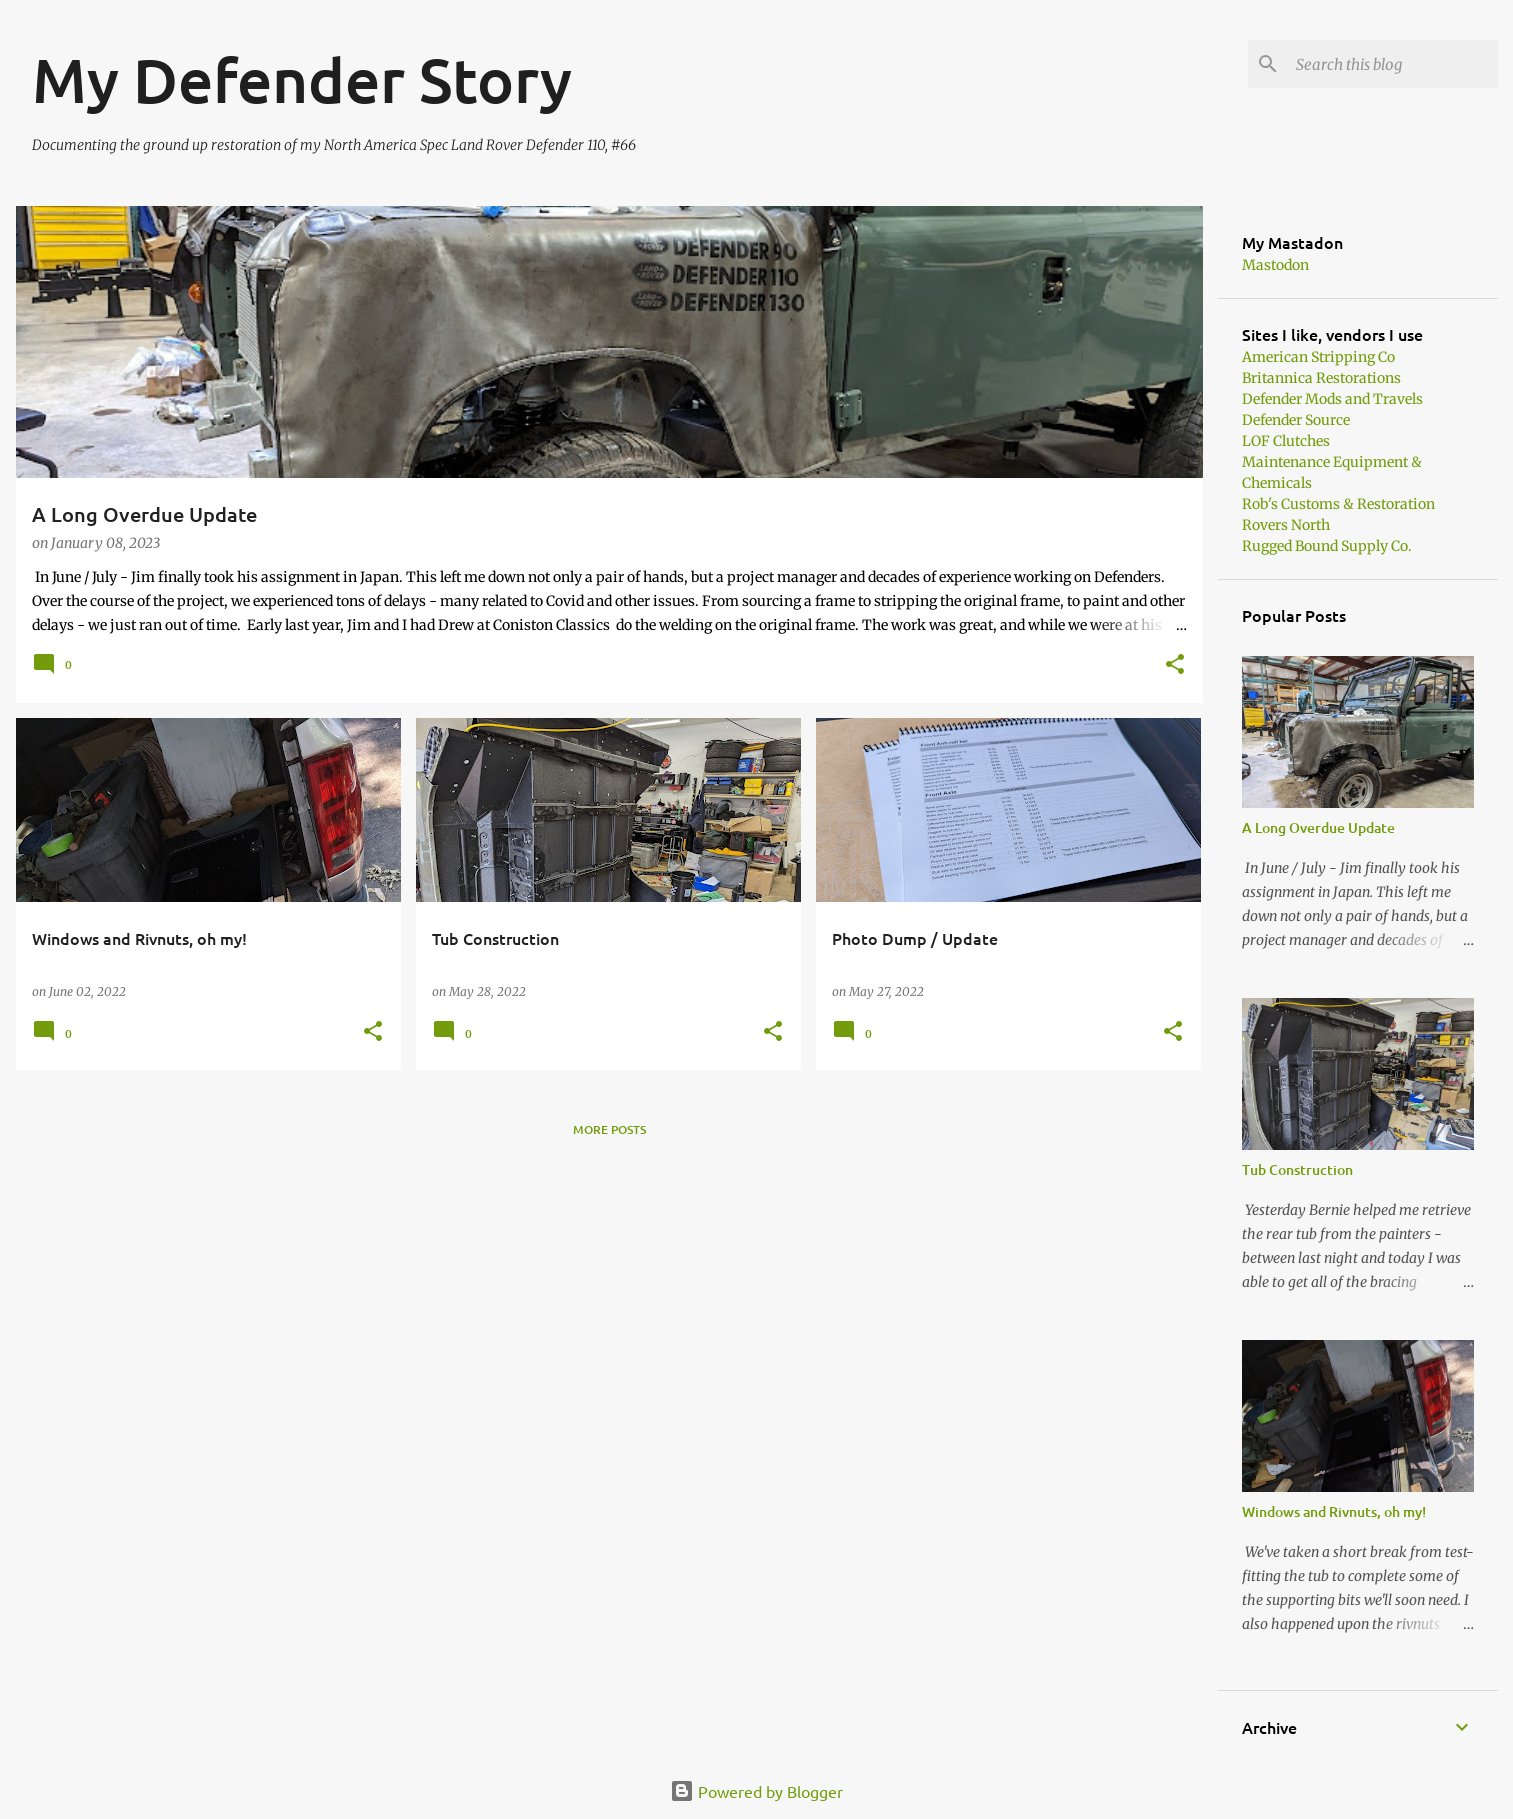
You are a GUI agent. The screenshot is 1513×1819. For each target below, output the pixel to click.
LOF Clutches (1286, 441)
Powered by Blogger (756, 1791)
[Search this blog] (1393, 64)
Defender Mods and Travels (1332, 399)
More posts (609, 1129)
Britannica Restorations (1321, 378)
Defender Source (1296, 420)
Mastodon (1275, 265)
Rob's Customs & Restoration (1338, 504)
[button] (1175, 665)
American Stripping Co (1318, 357)
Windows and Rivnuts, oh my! (1334, 1511)
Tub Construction (1297, 1169)
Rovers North (1286, 525)
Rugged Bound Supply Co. (1327, 546)
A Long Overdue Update (1318, 827)
